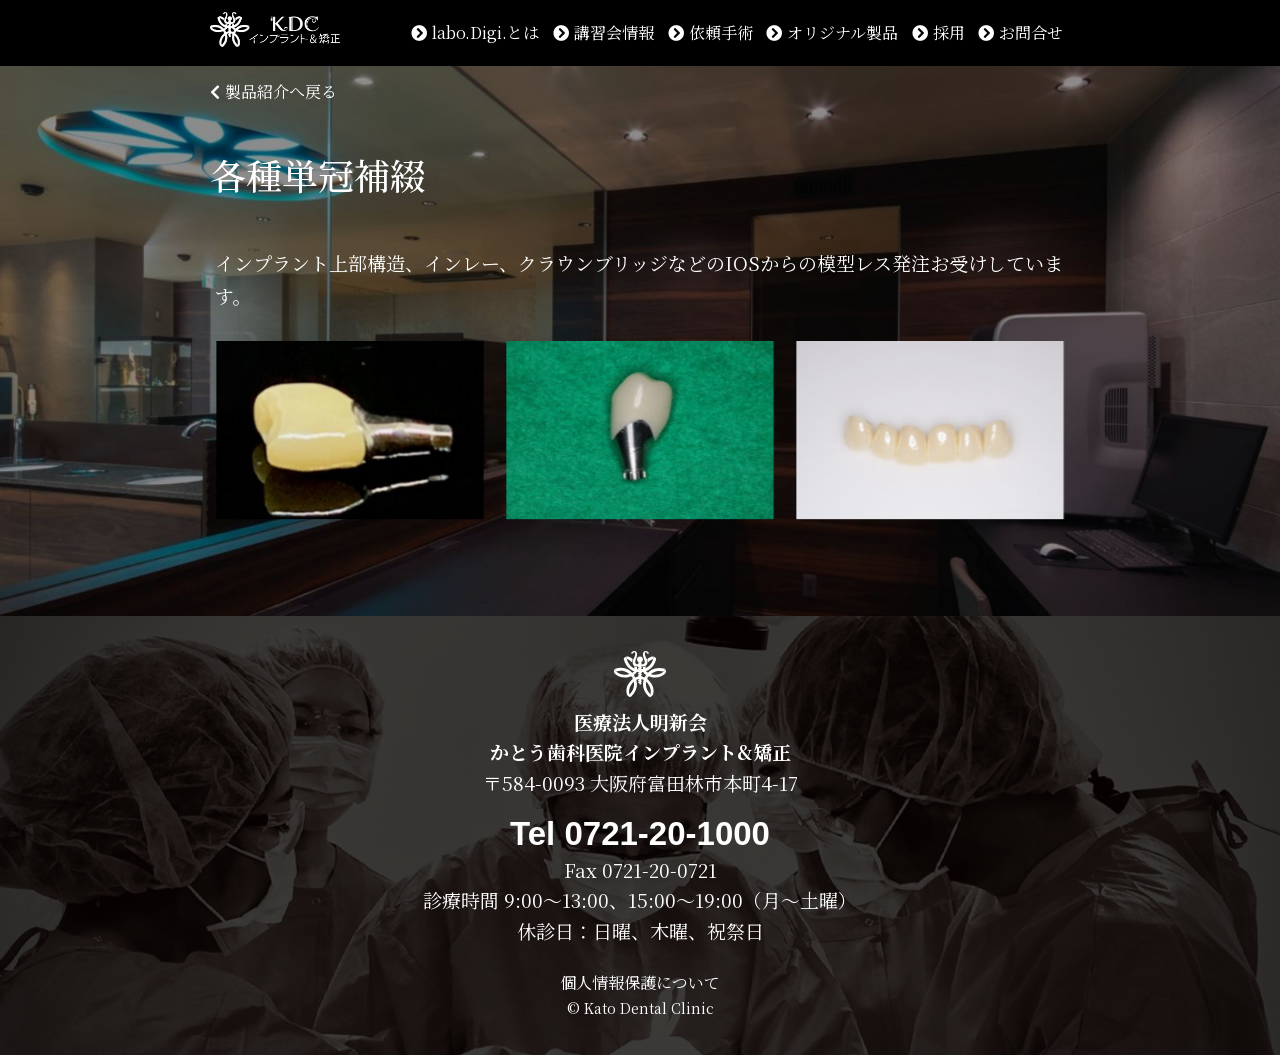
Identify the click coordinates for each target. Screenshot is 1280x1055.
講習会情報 (603, 32)
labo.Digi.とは (475, 32)
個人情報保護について (640, 982)
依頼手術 (710, 32)
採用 (938, 32)
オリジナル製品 (832, 32)
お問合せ (1020, 32)
